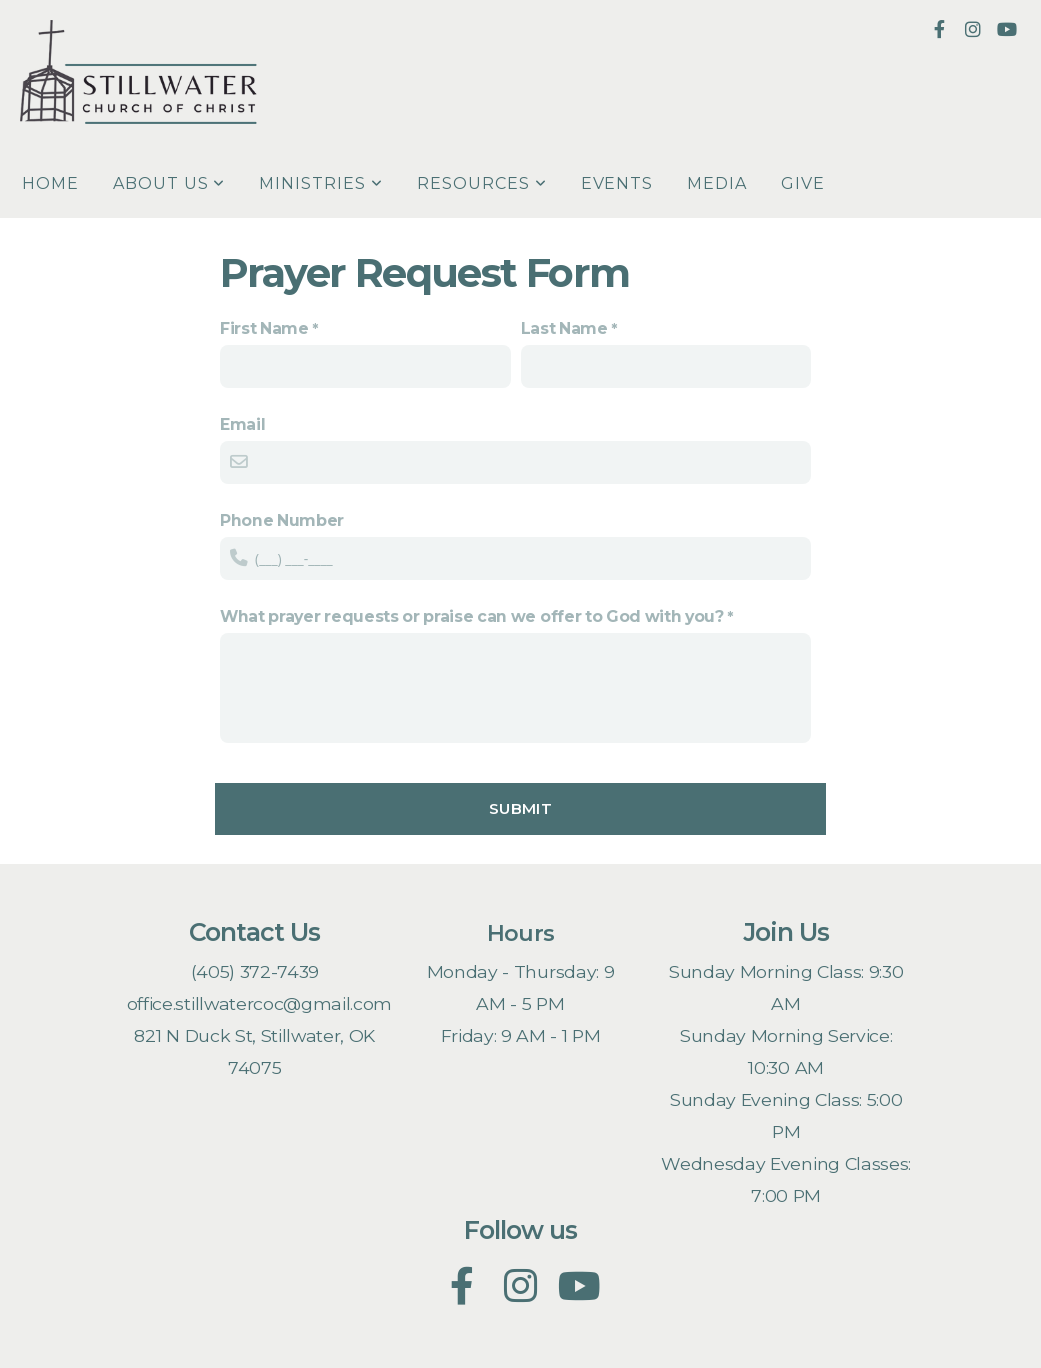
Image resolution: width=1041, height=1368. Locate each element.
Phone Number (282, 520)
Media (717, 183)
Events (617, 183)
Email (242, 424)
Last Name (564, 328)
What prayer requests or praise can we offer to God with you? (472, 616)
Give (803, 183)
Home (50, 183)
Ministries (321, 183)
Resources (482, 183)
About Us (169, 183)
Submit (520, 808)
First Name (264, 328)
